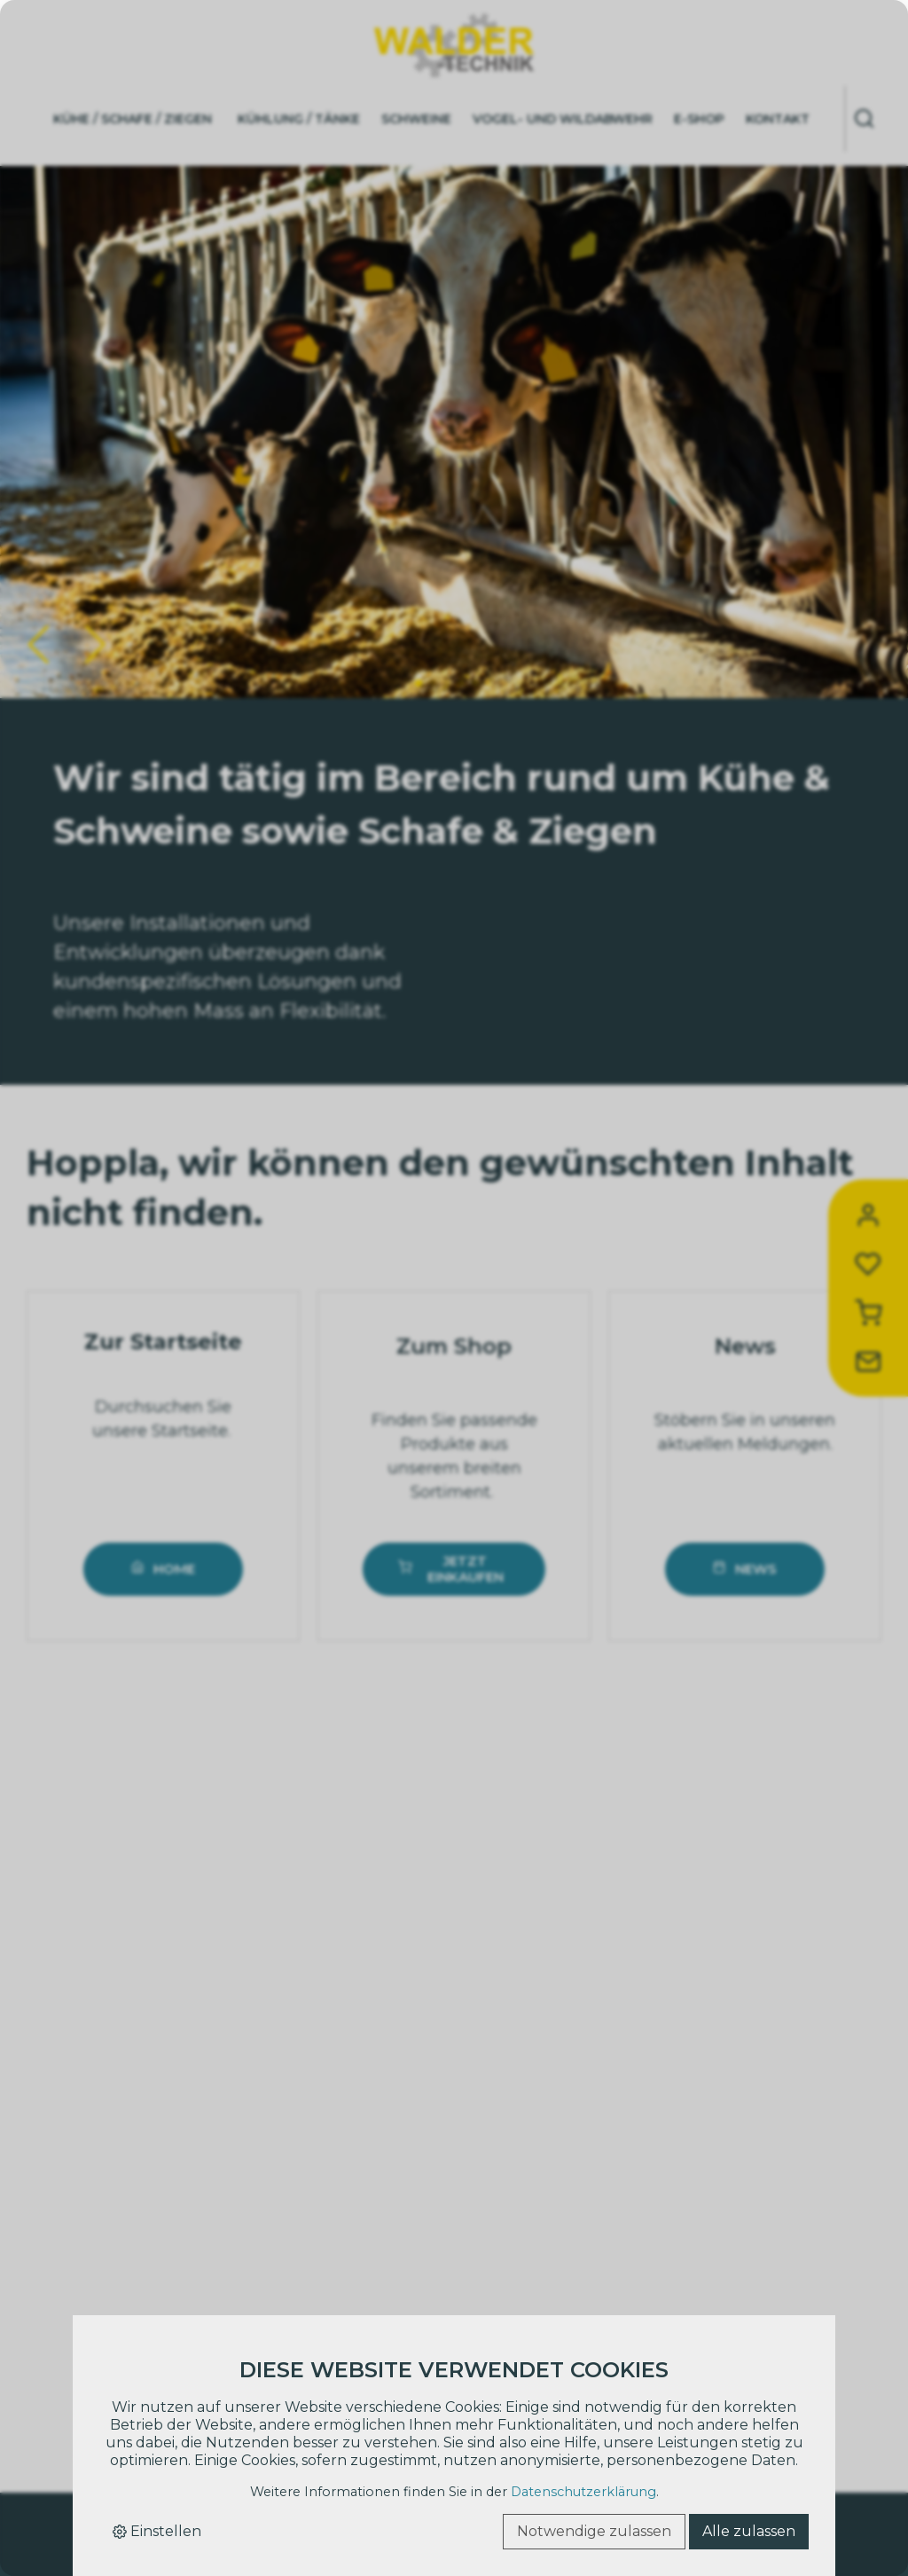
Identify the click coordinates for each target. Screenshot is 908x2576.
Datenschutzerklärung (583, 2492)
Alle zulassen (748, 2531)
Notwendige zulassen (594, 2531)
